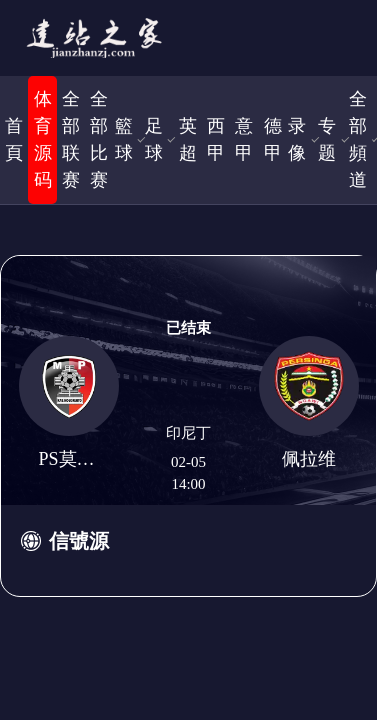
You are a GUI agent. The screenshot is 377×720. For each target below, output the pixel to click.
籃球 (124, 139)
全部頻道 (358, 139)
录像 (297, 139)
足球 (154, 139)
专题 (327, 139)
